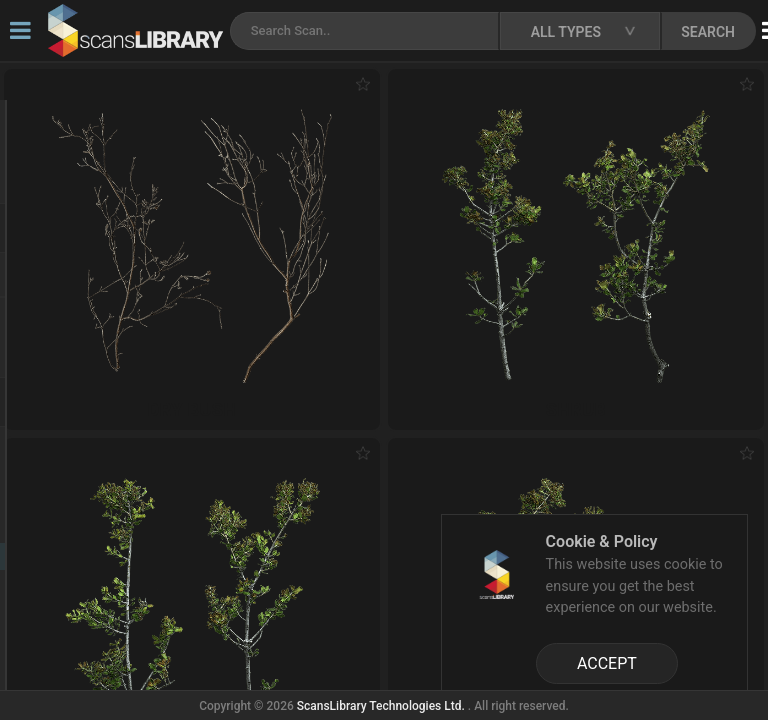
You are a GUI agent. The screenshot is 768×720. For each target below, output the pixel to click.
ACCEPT (607, 663)
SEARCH (708, 32)
